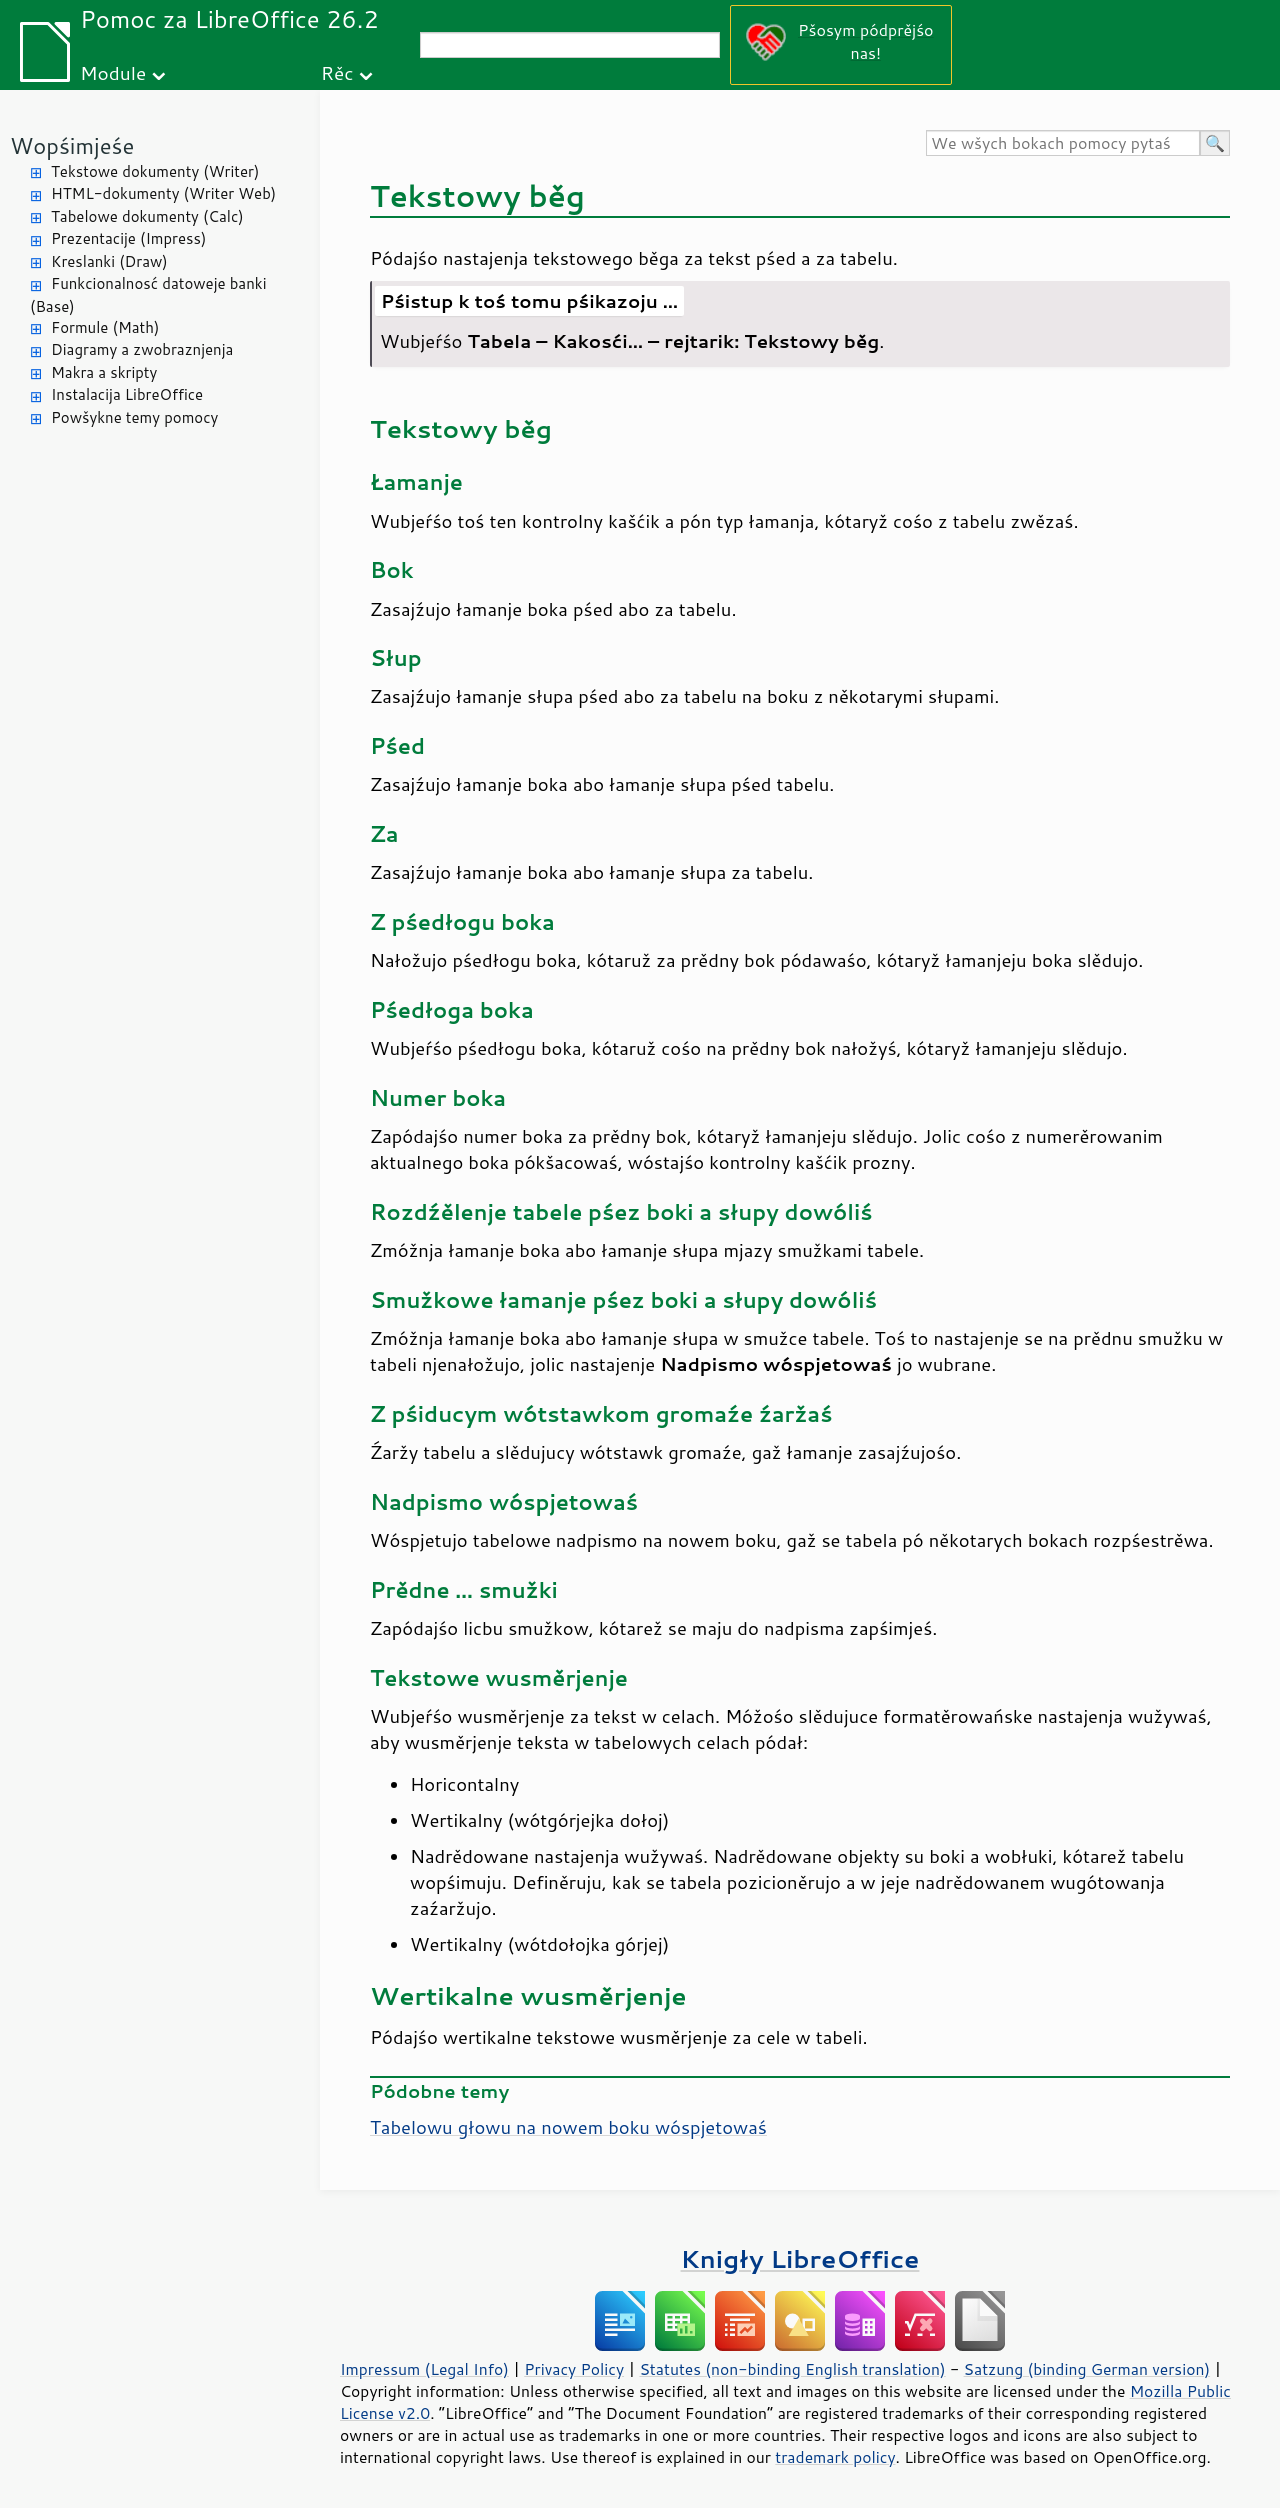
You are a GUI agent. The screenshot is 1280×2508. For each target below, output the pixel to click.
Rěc (337, 72)
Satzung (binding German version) (1087, 2369)
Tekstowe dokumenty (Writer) (155, 171)
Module (113, 72)
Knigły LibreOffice (800, 2258)
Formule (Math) (105, 327)
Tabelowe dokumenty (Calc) (147, 216)
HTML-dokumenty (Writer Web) (163, 193)
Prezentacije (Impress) (128, 238)
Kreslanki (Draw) (109, 261)
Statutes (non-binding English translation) (792, 2369)
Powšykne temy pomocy (134, 417)
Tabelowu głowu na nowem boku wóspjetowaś (568, 2127)
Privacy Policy (574, 2369)
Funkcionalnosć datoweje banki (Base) (148, 295)
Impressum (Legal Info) (424, 2369)
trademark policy (835, 2457)
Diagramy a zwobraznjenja (142, 349)
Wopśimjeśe (72, 145)
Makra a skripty (104, 372)
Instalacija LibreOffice (127, 394)
